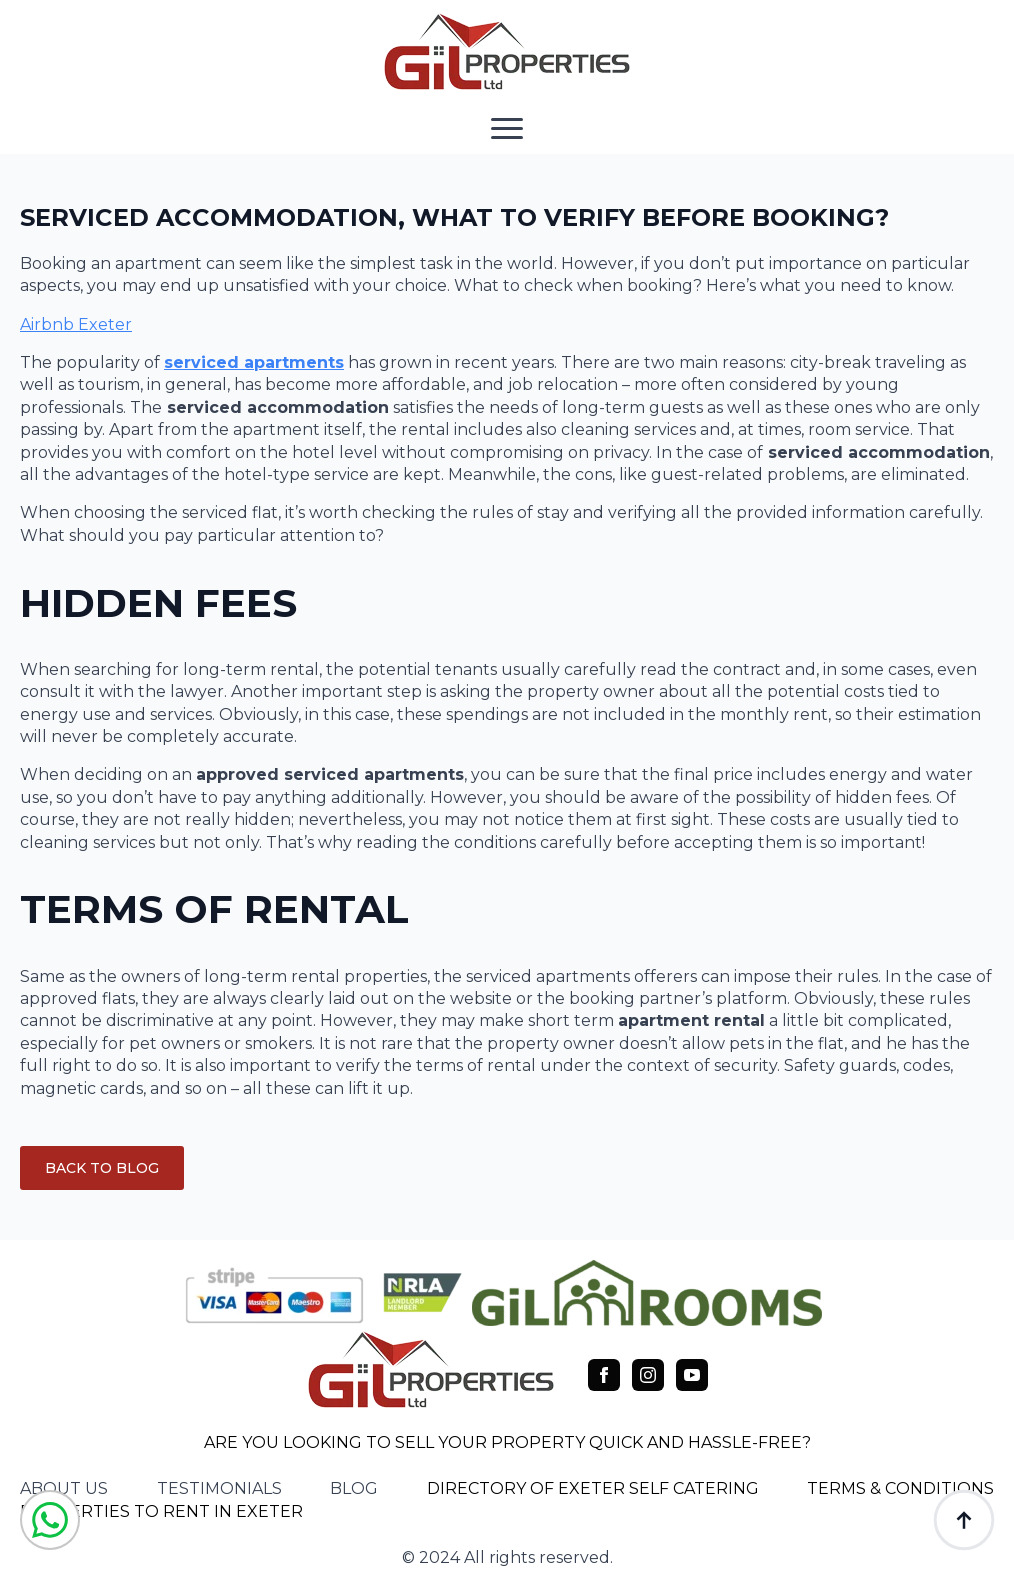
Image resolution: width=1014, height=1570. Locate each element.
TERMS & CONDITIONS (900, 1488)
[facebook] (604, 1375)
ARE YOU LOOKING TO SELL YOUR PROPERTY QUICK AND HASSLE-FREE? (507, 1442)
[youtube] (692, 1375)
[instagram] (648, 1375)
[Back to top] (964, 1520)
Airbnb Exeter (76, 324)
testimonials (219, 1488)
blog (354, 1488)
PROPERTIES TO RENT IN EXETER (161, 1511)
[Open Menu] (507, 128)
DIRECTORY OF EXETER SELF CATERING (593, 1488)
